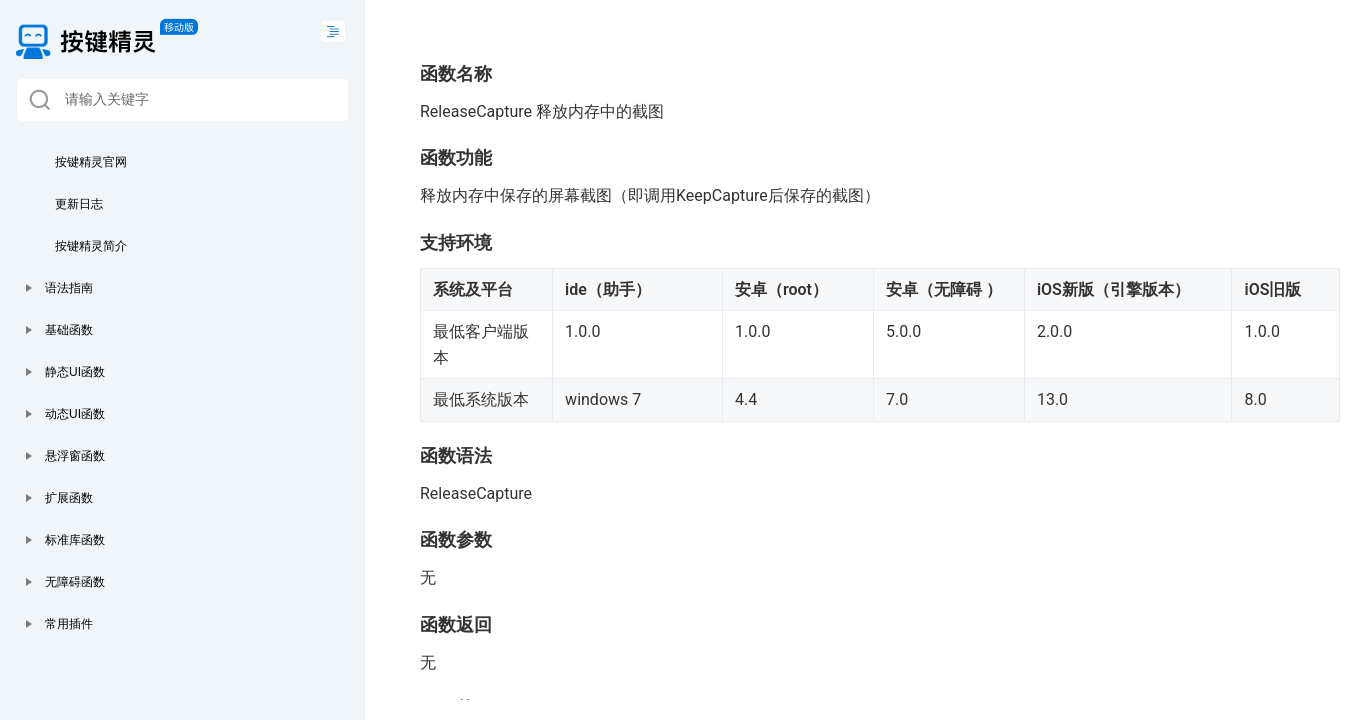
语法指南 (69, 288)
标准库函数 (75, 540)
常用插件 (69, 624)
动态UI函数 (75, 414)
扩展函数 (69, 498)
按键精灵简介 (91, 246)
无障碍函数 (75, 582)
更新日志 (79, 204)
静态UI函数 (75, 372)
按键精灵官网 (91, 162)
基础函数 (69, 330)
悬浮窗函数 (75, 456)
